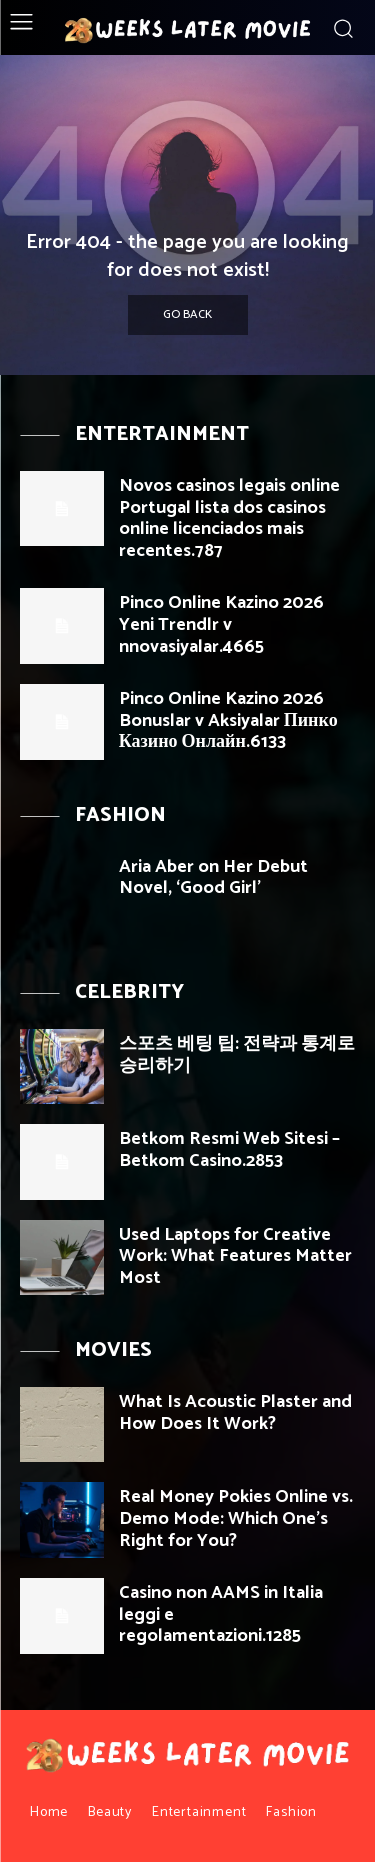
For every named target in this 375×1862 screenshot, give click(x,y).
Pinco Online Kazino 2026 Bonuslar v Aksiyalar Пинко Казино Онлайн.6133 (228, 720)
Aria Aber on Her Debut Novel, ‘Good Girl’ (213, 878)
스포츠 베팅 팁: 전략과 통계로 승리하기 (237, 1055)
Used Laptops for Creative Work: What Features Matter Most (235, 1256)
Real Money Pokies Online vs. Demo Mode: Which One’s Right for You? (236, 1518)
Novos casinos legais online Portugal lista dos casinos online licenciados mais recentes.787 (229, 518)
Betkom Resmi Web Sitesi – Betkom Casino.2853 (229, 1150)
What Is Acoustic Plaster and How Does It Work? (235, 1413)
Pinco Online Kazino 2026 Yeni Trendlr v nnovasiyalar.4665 (221, 624)
